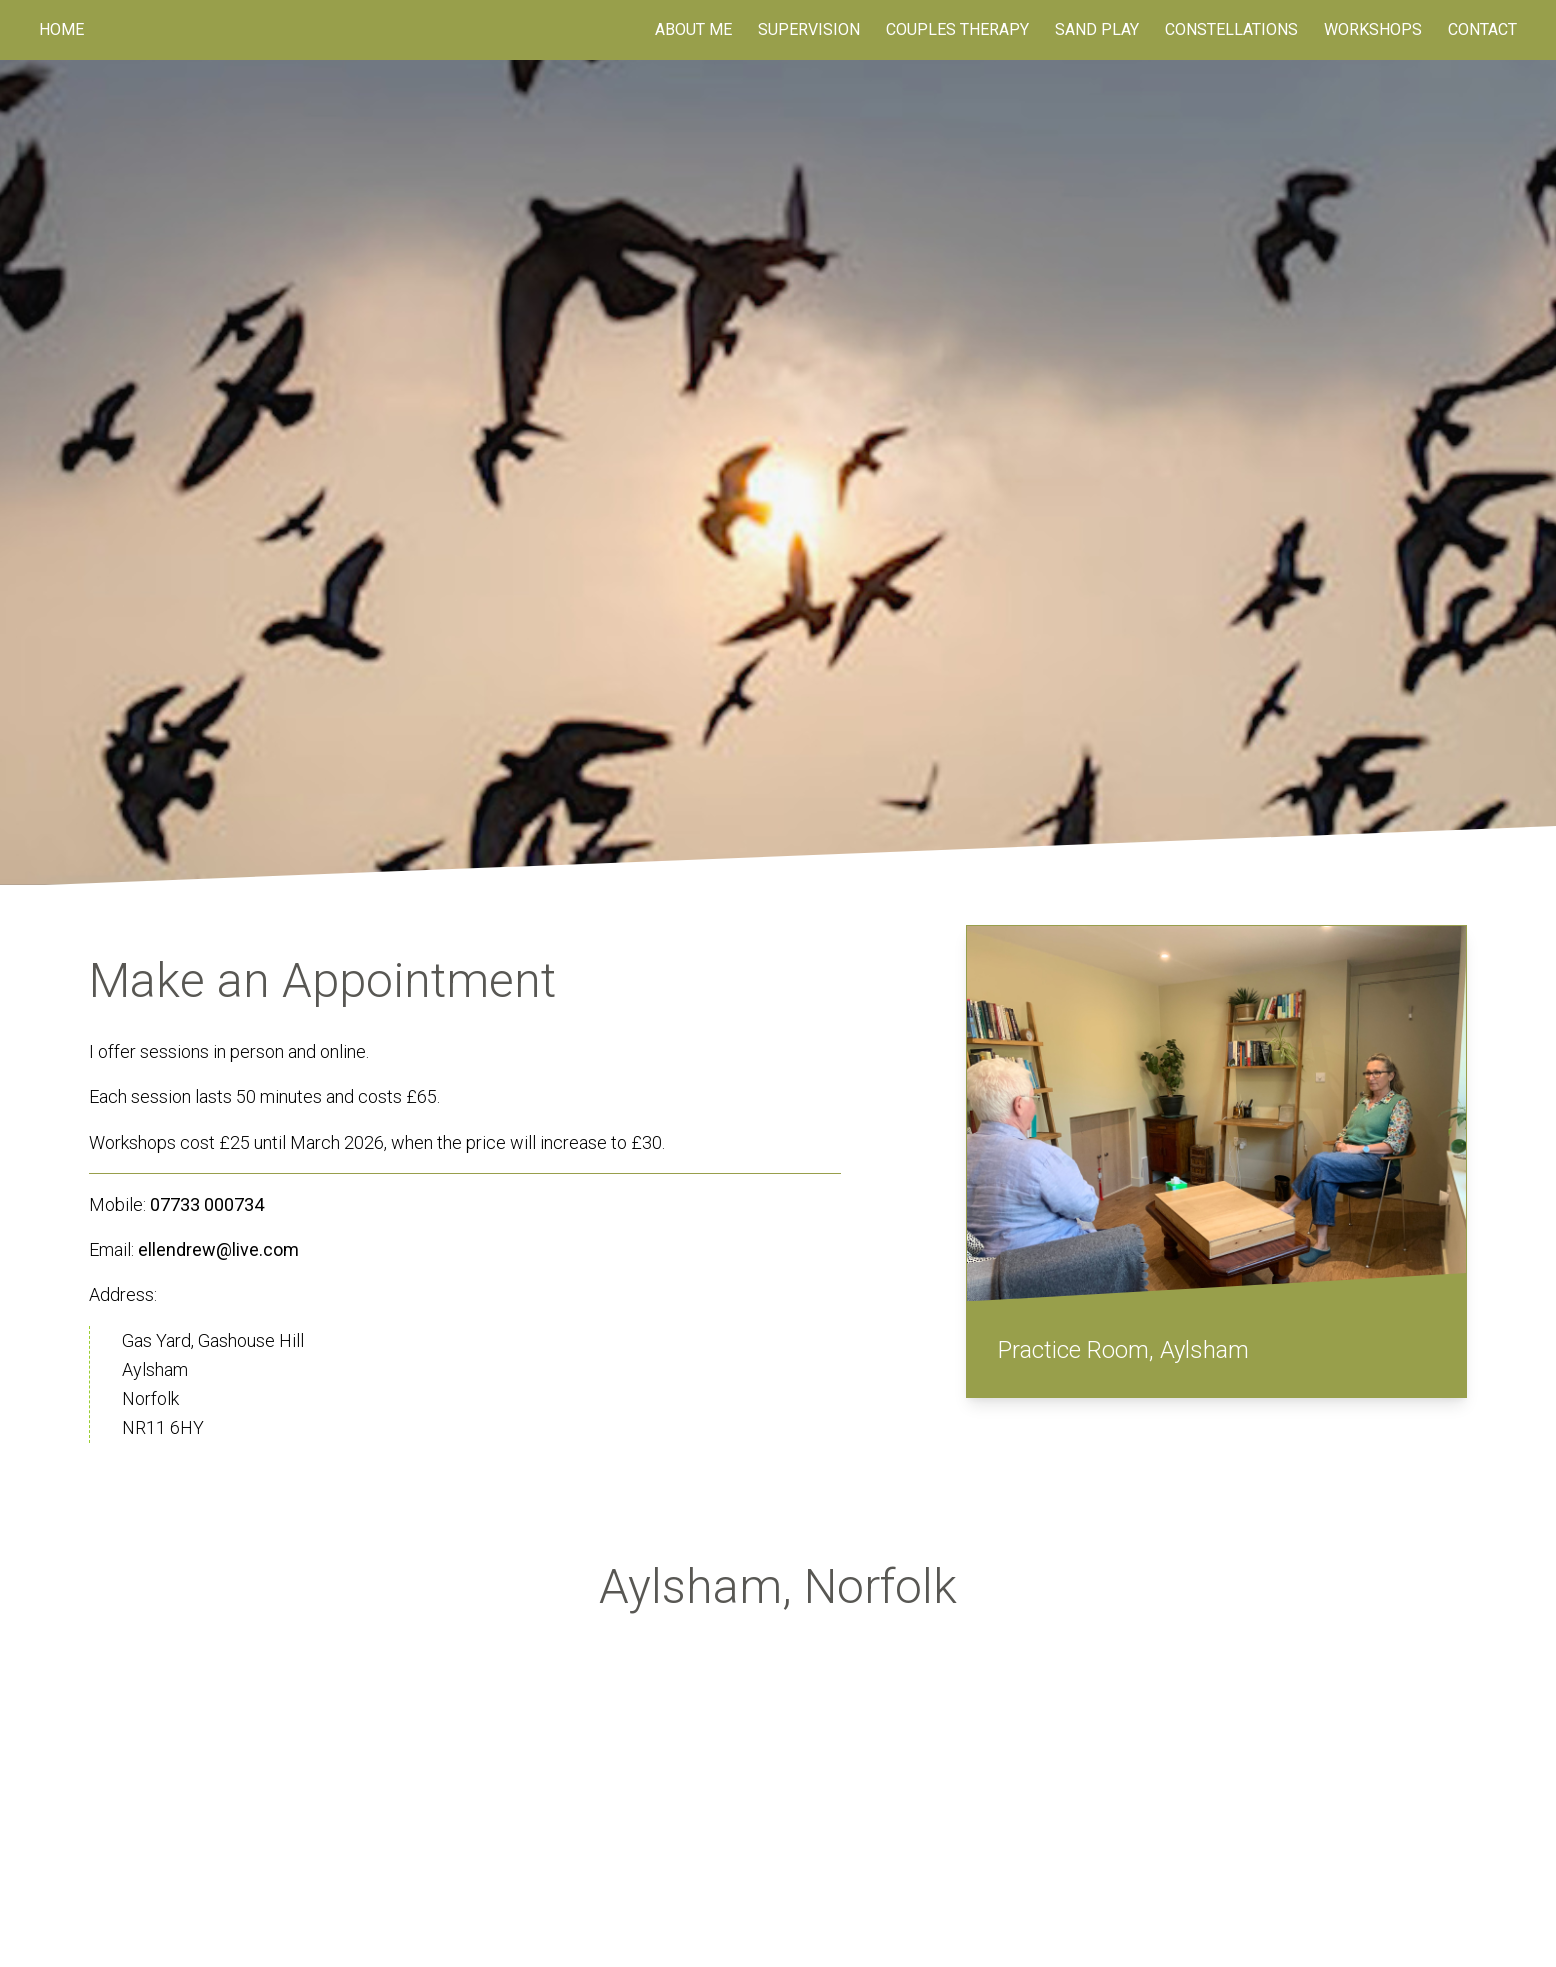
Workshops (1373, 29)
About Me (693, 29)
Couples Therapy (957, 29)
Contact (1482, 29)
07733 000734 (207, 1204)
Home (61, 29)
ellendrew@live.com (218, 1249)
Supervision (809, 29)
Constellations (1231, 29)
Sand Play (1097, 29)
